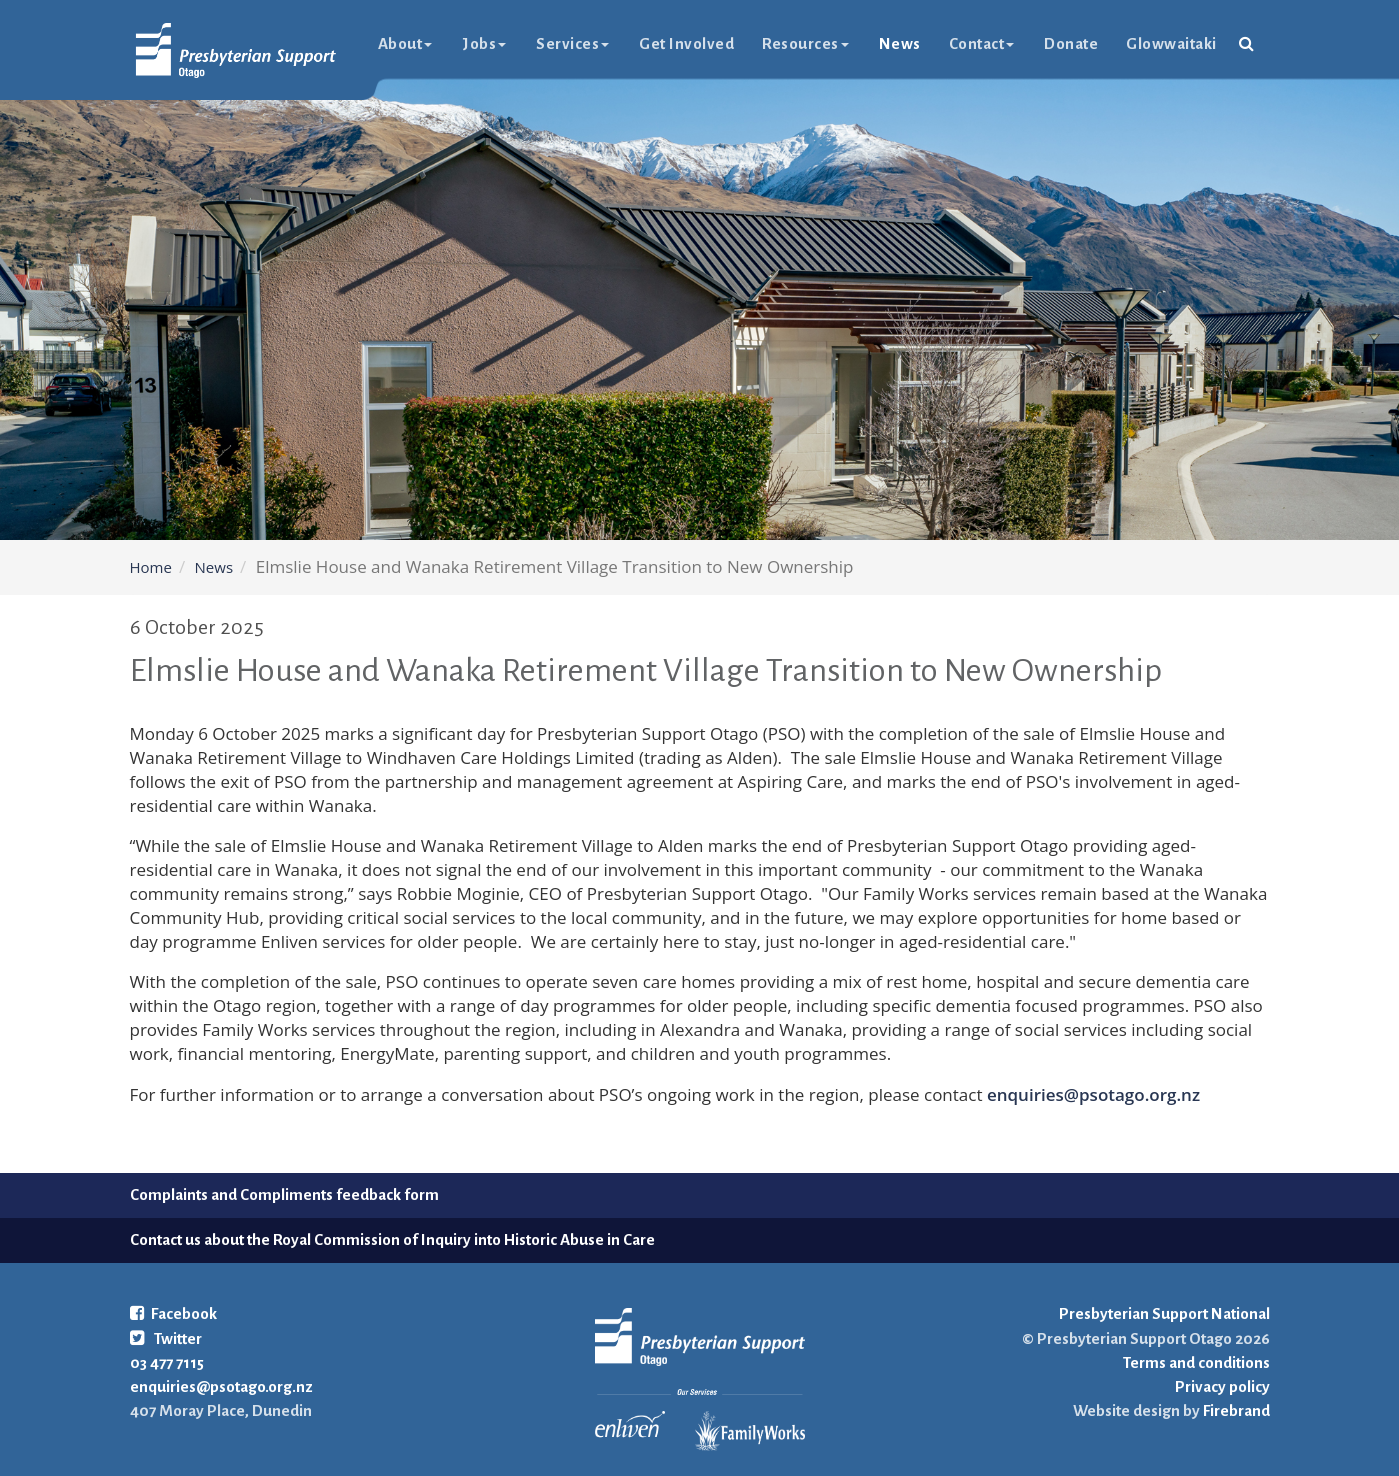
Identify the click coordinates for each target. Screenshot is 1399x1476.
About (405, 43)
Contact (982, 43)
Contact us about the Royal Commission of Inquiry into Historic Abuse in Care (392, 1239)
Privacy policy (1222, 1386)
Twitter (166, 1338)
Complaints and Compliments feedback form (284, 1194)
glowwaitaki (1171, 43)
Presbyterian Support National (1164, 1313)
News (900, 43)
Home (151, 567)
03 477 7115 (167, 1362)
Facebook (173, 1313)
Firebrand (1235, 1410)
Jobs (484, 43)
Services (572, 43)
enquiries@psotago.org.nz (1093, 1094)
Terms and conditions (1196, 1362)
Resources (805, 43)
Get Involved (686, 43)
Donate (1071, 43)
